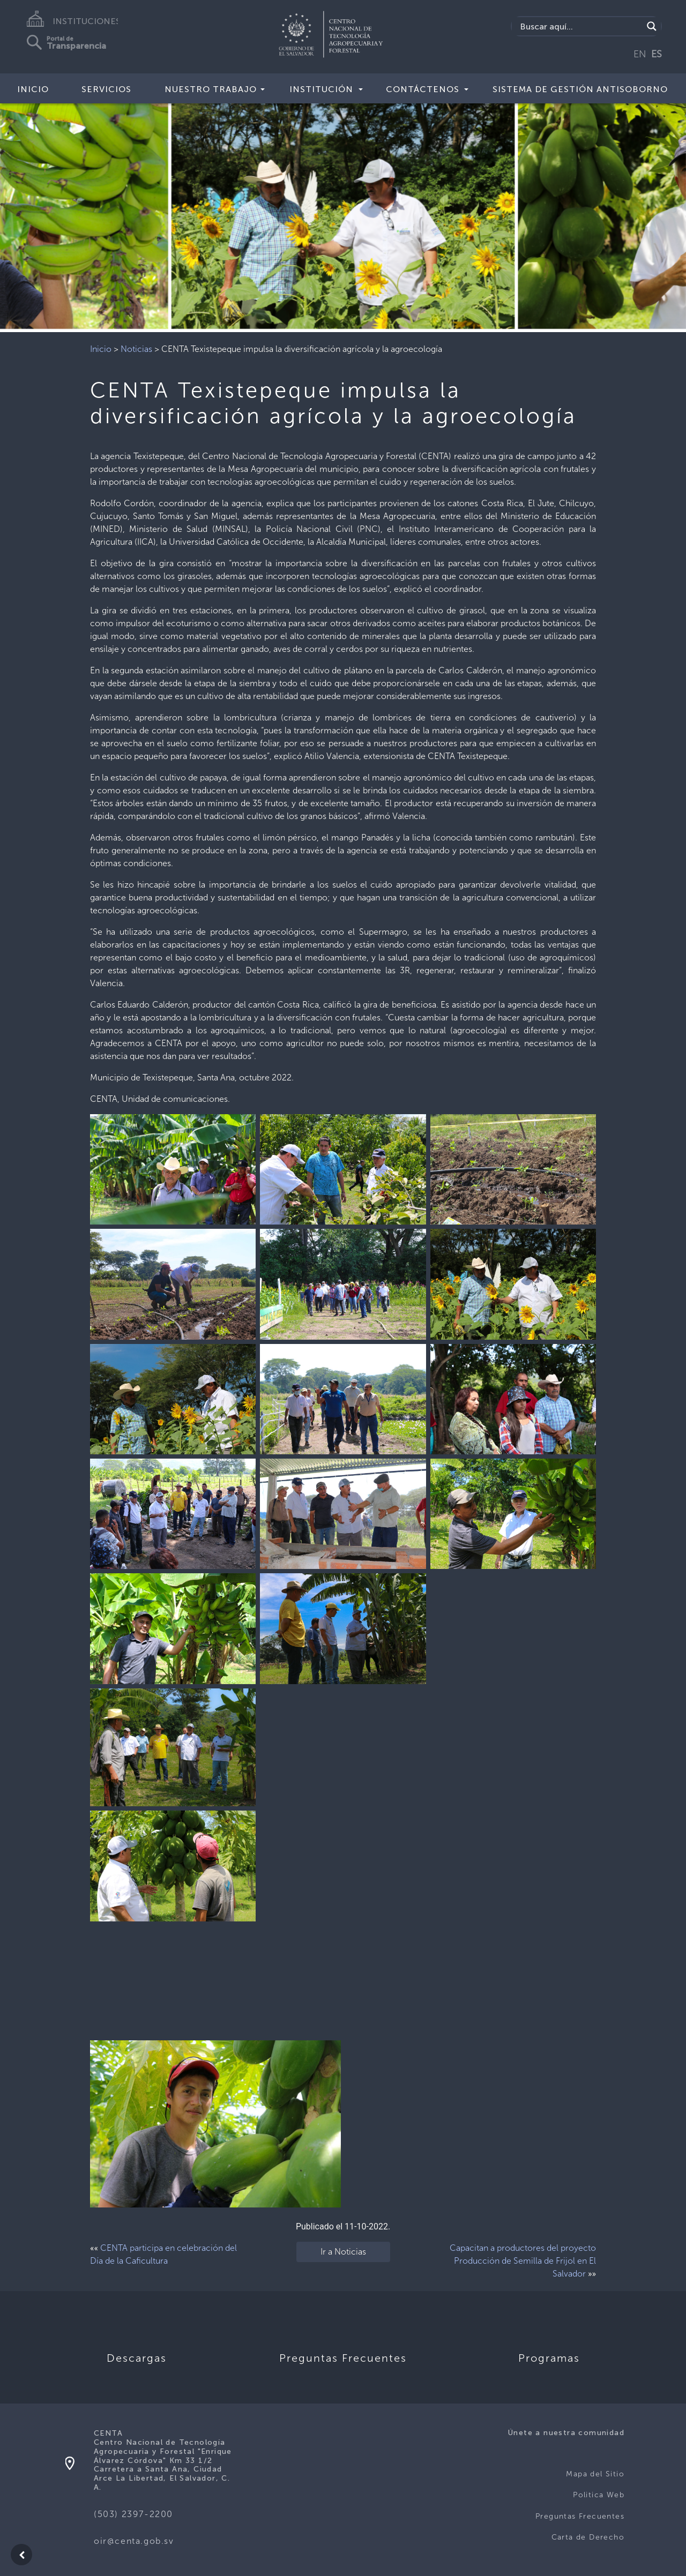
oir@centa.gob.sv (134, 2541)
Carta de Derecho (587, 2537)
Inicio (33, 89)
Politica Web (598, 2494)
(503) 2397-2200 (133, 2514)
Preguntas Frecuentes (579, 2516)
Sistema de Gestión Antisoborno (580, 89)
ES (656, 54)
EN (639, 54)
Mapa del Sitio (595, 2474)
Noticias (136, 349)
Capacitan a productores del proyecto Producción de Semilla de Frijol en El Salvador (523, 2261)
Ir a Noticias (343, 2252)
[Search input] (580, 26)
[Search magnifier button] (652, 26)
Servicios (106, 89)
